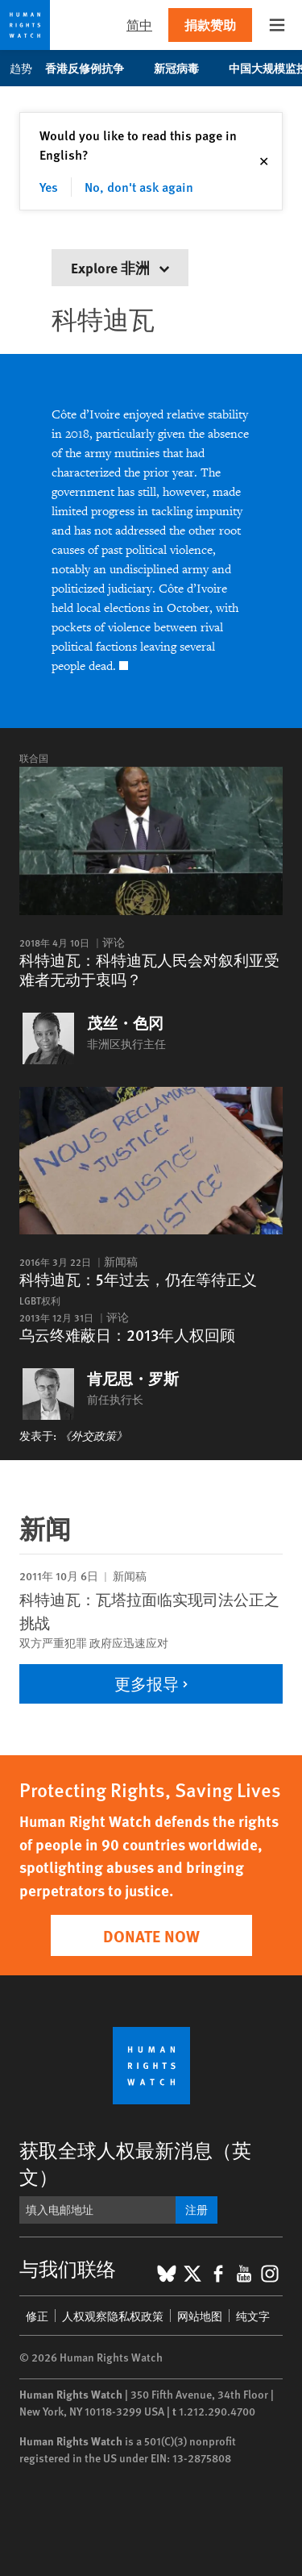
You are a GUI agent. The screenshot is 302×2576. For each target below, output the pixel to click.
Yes (48, 186)
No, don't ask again (139, 186)
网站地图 (199, 2316)
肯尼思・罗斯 (133, 1378)
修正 (37, 2316)
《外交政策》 (93, 1435)
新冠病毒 (185, 68)
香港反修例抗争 (93, 68)
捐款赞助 (210, 24)
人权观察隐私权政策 (112, 2316)
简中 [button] (139, 24)
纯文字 (253, 2316)
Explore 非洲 (120, 267)
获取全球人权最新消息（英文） (135, 2163)
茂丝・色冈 (125, 1023)
